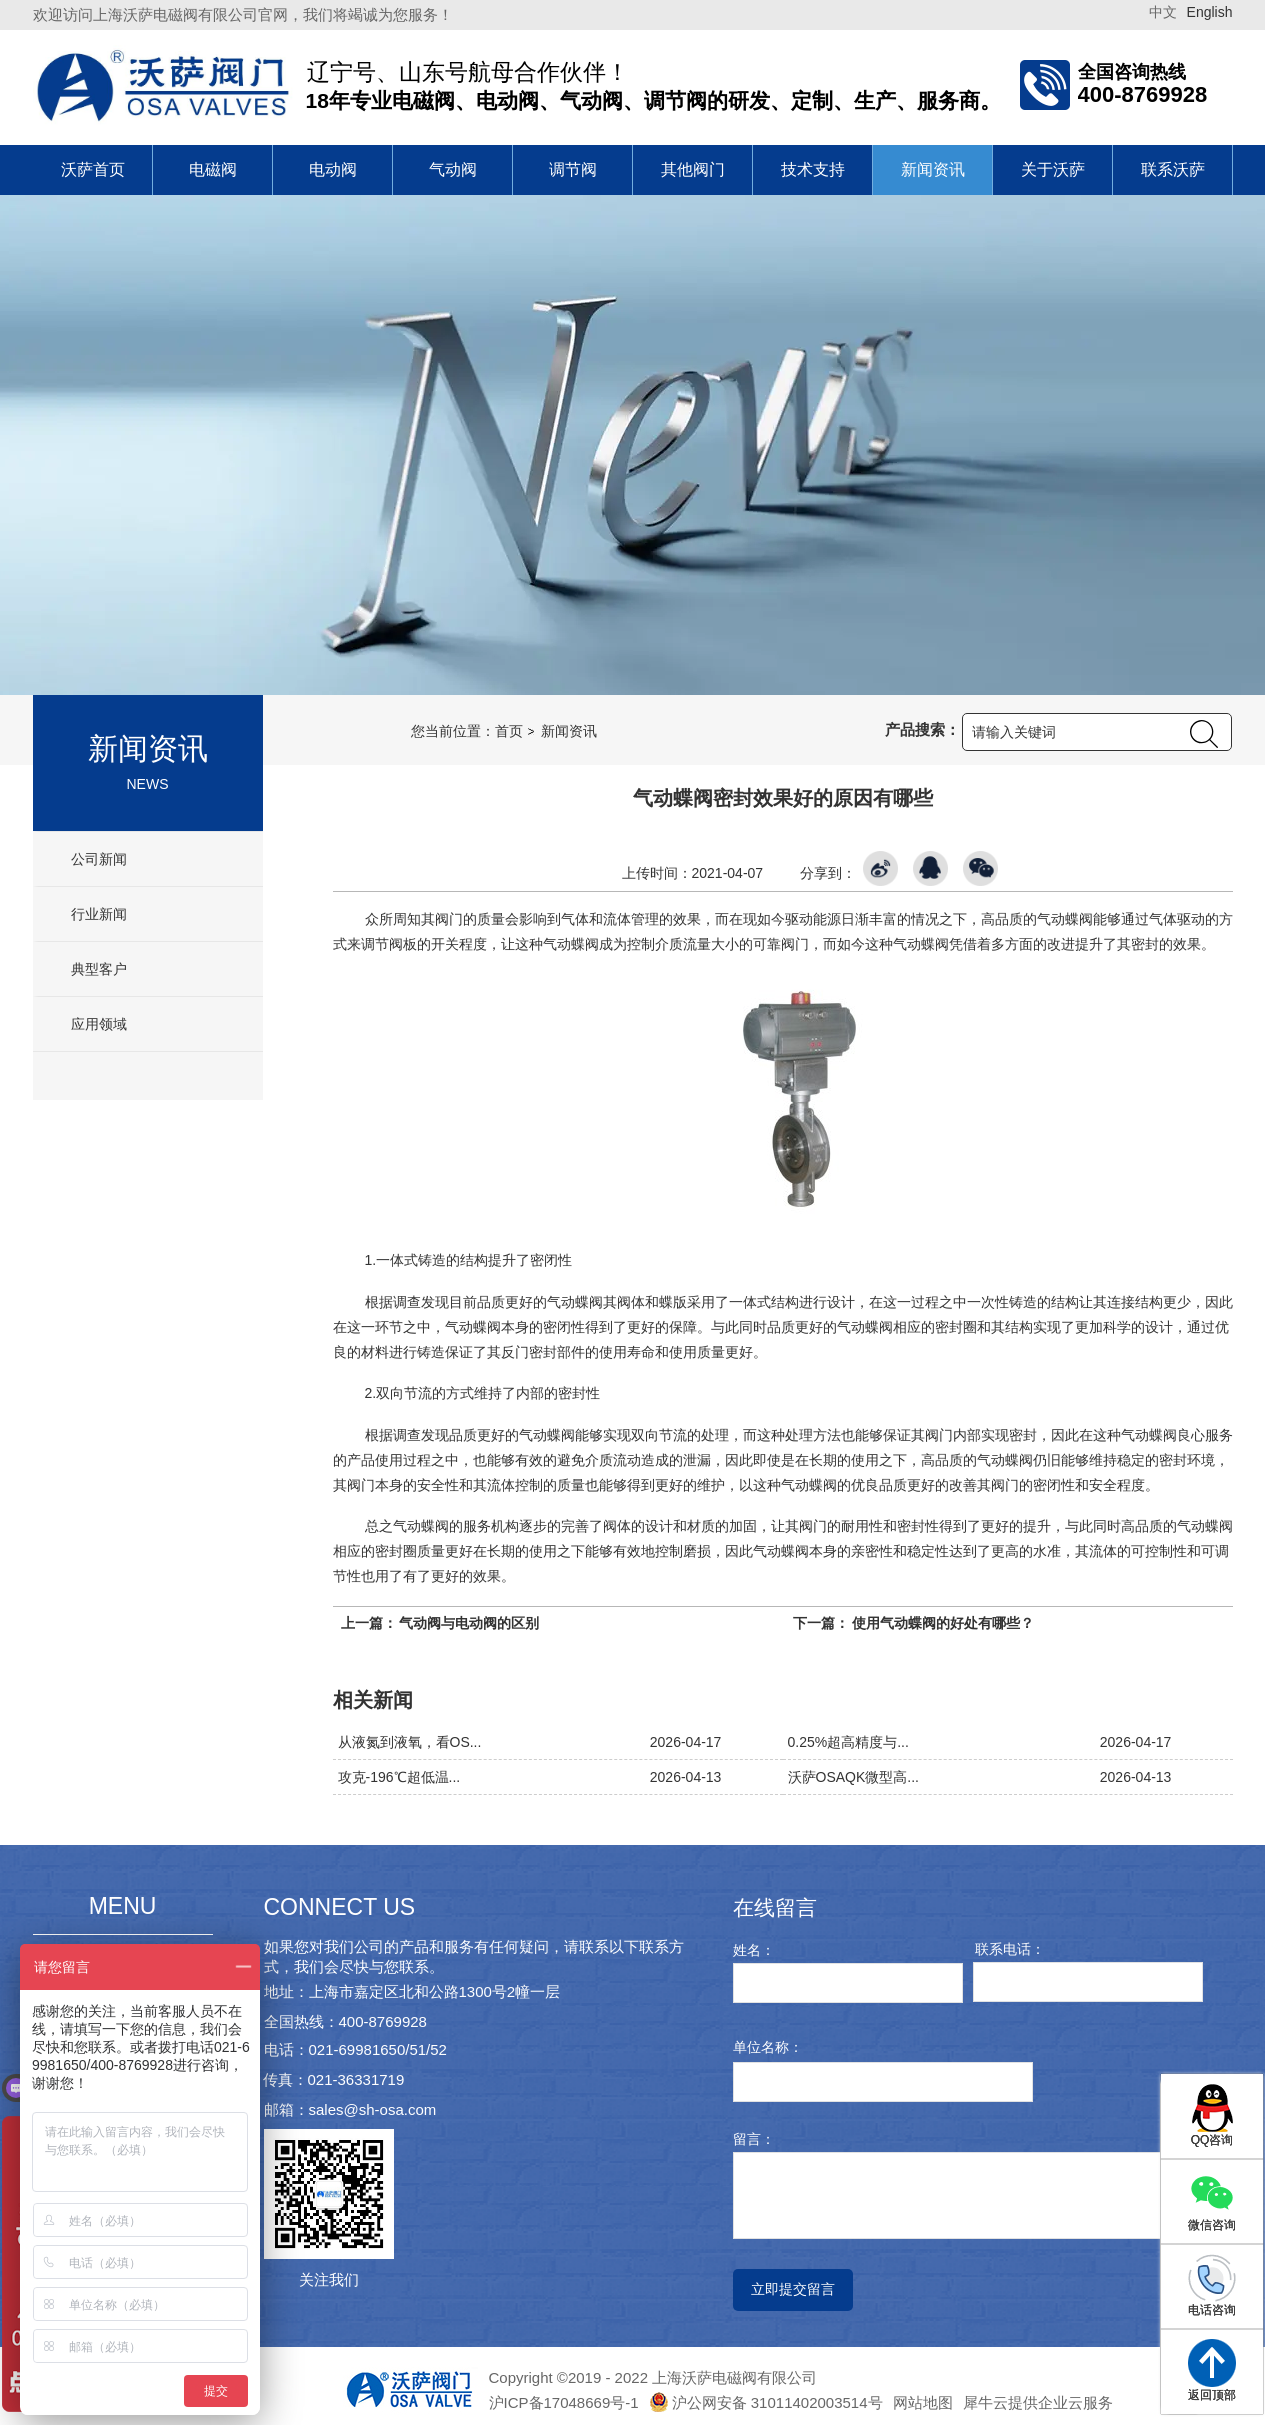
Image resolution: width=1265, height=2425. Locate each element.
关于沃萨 (1053, 169)
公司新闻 (98, 859)
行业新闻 (98, 914)
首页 (509, 731)
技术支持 (813, 169)
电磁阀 (213, 169)
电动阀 (333, 169)
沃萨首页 (93, 169)
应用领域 (98, 1024)
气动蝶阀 (571, 944)
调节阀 (573, 169)
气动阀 (453, 169)
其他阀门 (693, 169)
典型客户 (98, 969)
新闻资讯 (933, 169)
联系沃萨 (1173, 169)
